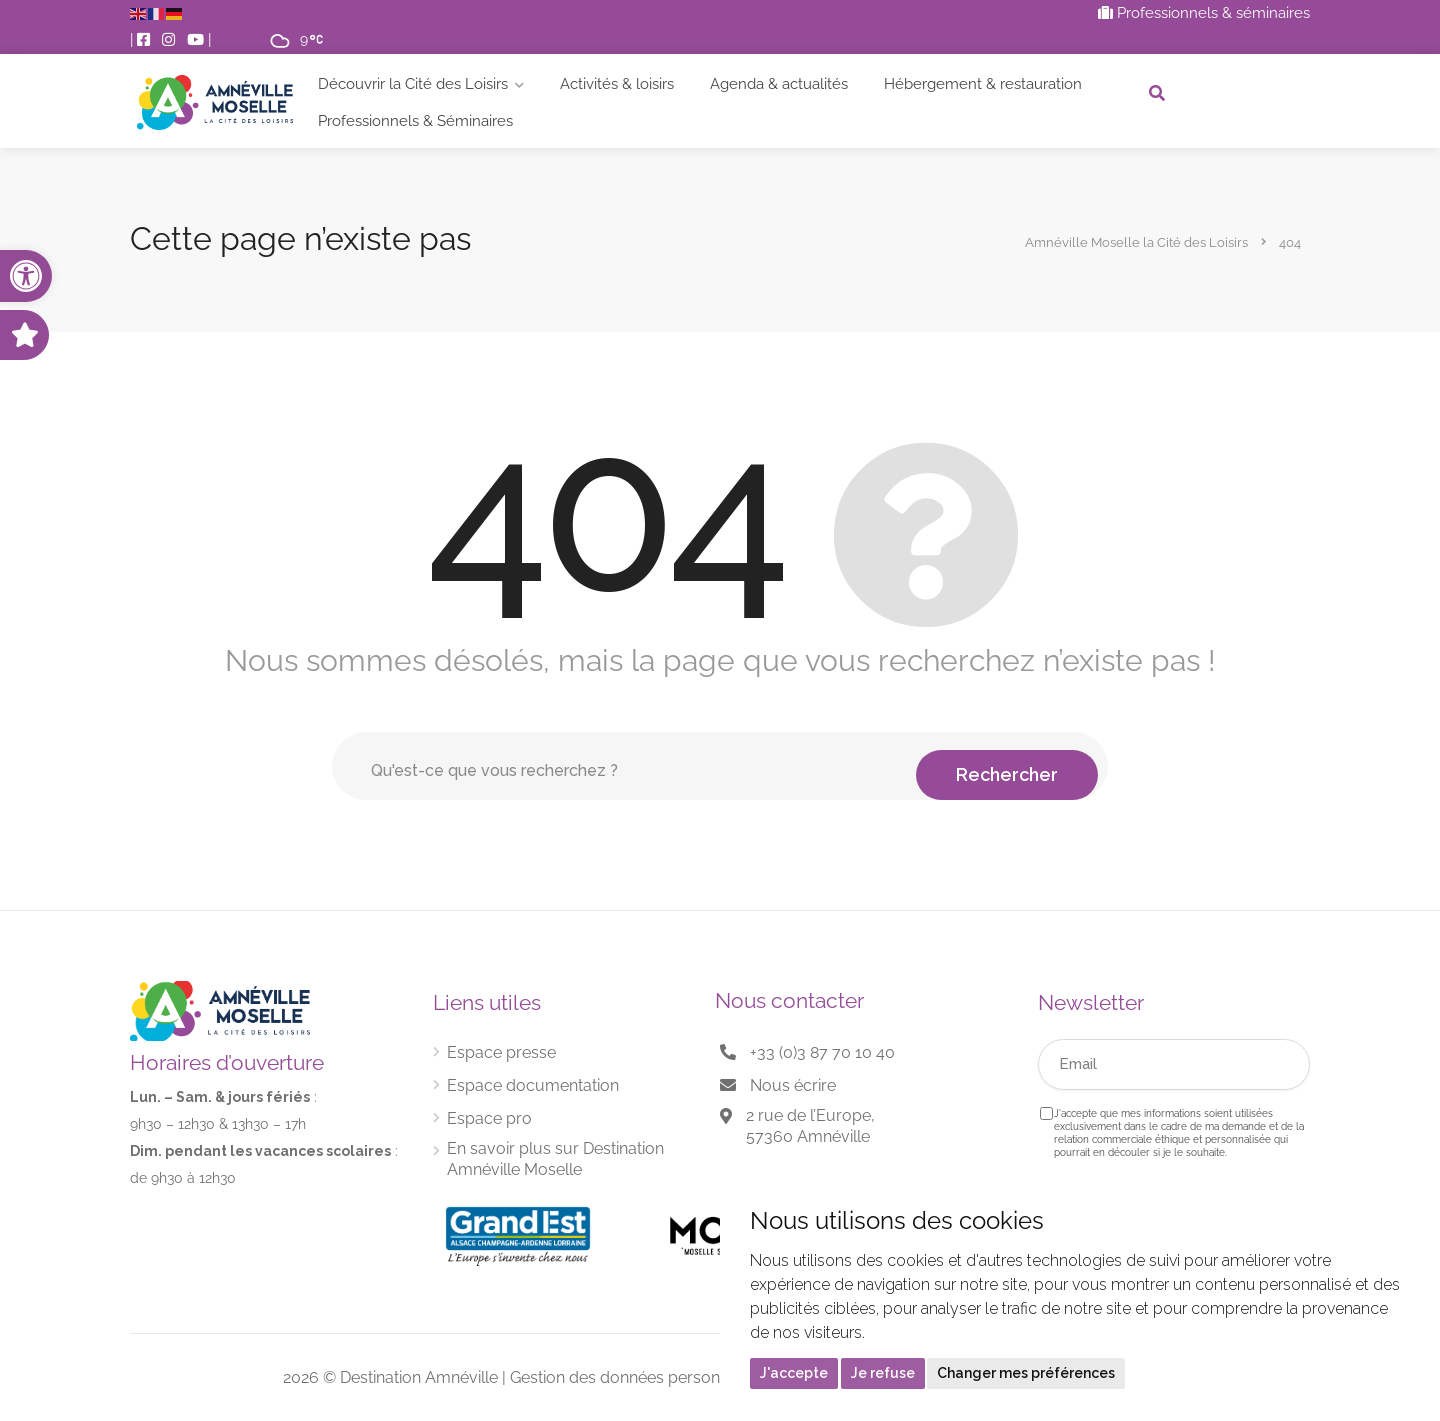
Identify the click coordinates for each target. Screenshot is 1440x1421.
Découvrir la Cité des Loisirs (413, 84)
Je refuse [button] (883, 1373)
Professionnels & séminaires (1204, 13)
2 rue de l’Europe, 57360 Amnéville (810, 1126)
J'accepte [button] (794, 1373)
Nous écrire (793, 1085)
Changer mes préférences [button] (1026, 1373)
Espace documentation (533, 1085)
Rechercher (1007, 765)
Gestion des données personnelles (636, 1377)
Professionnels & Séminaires (415, 121)
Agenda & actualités (779, 84)
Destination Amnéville (419, 1377)
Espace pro (489, 1118)
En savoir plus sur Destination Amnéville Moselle (555, 1159)
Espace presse (501, 1052)
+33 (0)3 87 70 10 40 (822, 1052)
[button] (26, 276)
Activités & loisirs (617, 84)
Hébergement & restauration (983, 84)
